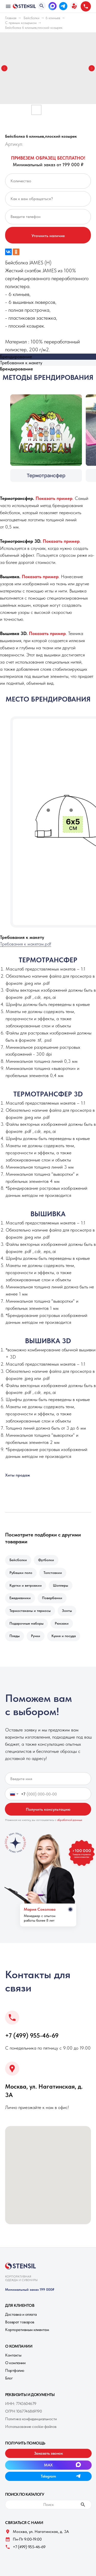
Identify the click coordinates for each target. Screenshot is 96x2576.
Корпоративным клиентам (27, 2329)
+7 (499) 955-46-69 (32, 2035)
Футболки (46, 1560)
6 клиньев (53, 18)
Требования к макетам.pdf (25, 944)
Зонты (67, 1611)
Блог (9, 2378)
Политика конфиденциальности (31, 2418)
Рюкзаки (62, 1623)
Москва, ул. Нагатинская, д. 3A (41, 2531)
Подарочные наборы (26, 1623)
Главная (10, 18)
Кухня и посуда (63, 1636)
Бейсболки (31, 18)
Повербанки (52, 1598)
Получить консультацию (48, 1809)
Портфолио (14, 2370)
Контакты (13, 2355)
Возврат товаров (19, 2322)
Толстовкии (53, 1573)
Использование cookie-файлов (31, 2426)
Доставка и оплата (21, 2314)
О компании (15, 2362)
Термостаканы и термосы (30, 1611)
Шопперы (60, 1585)
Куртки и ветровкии (25, 1585)
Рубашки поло (20, 1573)
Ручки (35, 1636)
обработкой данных (69, 1820)
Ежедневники (20, 1598)
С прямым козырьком (21, 23)
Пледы (14, 1636)
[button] (74, 6)
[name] (48, 1778)
